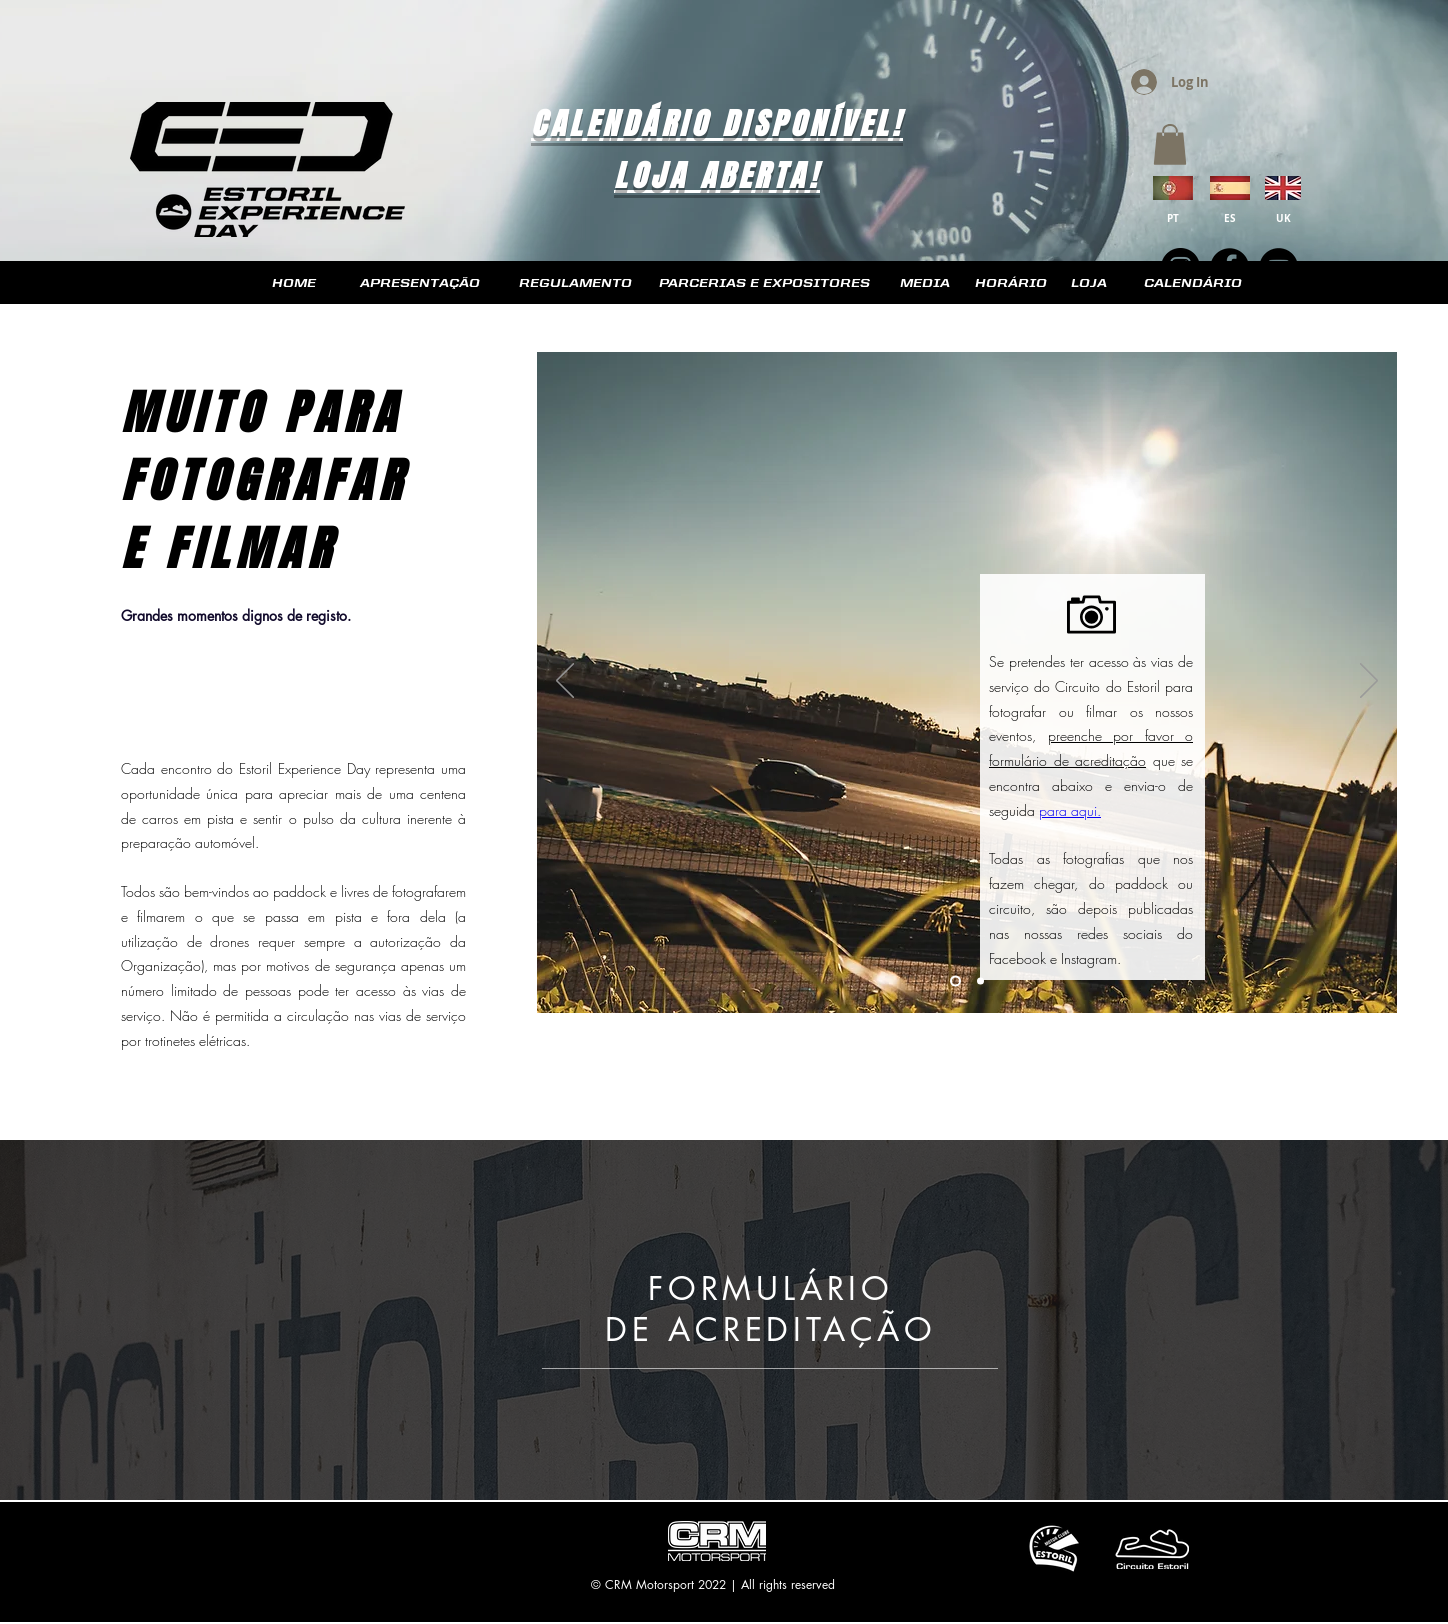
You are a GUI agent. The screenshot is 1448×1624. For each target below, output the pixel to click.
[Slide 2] (980, 981)
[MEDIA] (924, 284)
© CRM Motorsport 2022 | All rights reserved (713, 1584)
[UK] (1283, 217)
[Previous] (565, 682)
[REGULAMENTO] (575, 284)
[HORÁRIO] (1011, 284)
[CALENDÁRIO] (1192, 284)
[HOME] (293, 284)
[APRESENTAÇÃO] (420, 284)
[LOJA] (1089, 284)
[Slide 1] (955, 981)
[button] (1170, 144)
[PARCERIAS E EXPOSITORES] (764, 284)
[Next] (1369, 682)
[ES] (1230, 217)
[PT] (1173, 217)
